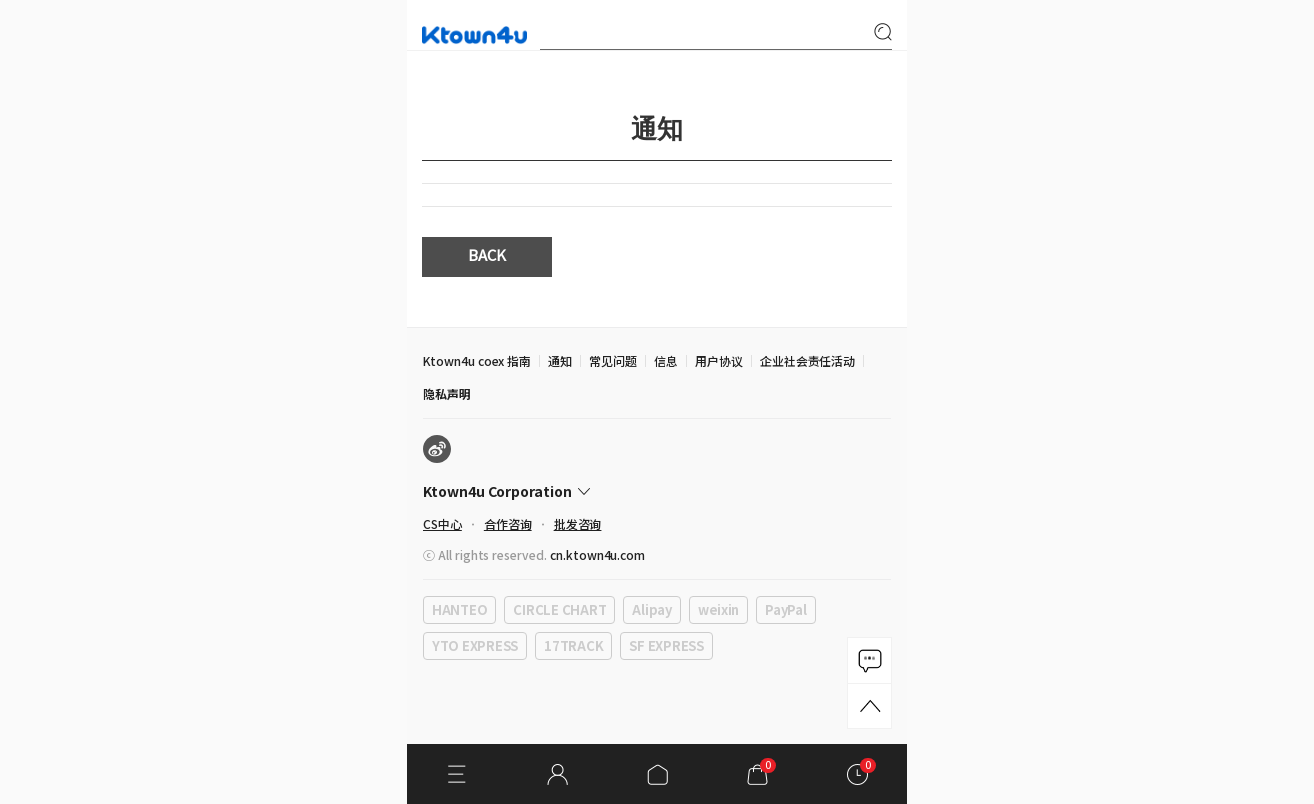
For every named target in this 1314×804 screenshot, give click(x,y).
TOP (869, 706)
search (883, 32)
